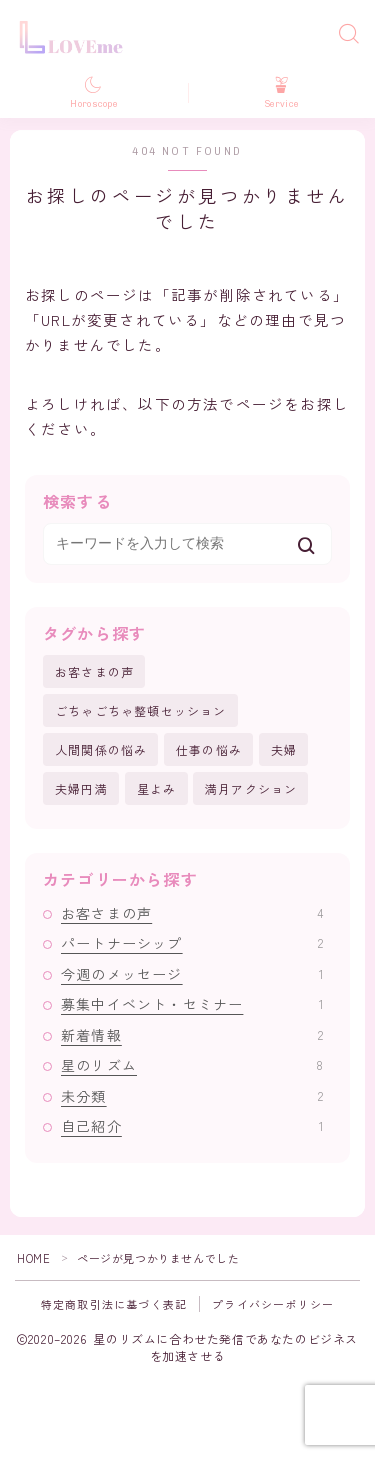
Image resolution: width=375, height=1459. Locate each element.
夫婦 (284, 749)
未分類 (192, 1096)
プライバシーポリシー (273, 1304)
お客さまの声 (94, 671)
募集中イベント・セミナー (192, 1004)
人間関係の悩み (101, 749)
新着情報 (192, 1035)
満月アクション (251, 788)
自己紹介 (192, 1126)
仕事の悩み (209, 749)
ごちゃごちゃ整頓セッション (141, 710)
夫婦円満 (81, 788)
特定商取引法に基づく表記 (114, 1304)
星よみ (157, 788)
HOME (33, 1258)
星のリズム (192, 1065)
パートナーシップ (192, 943)
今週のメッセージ (192, 974)
